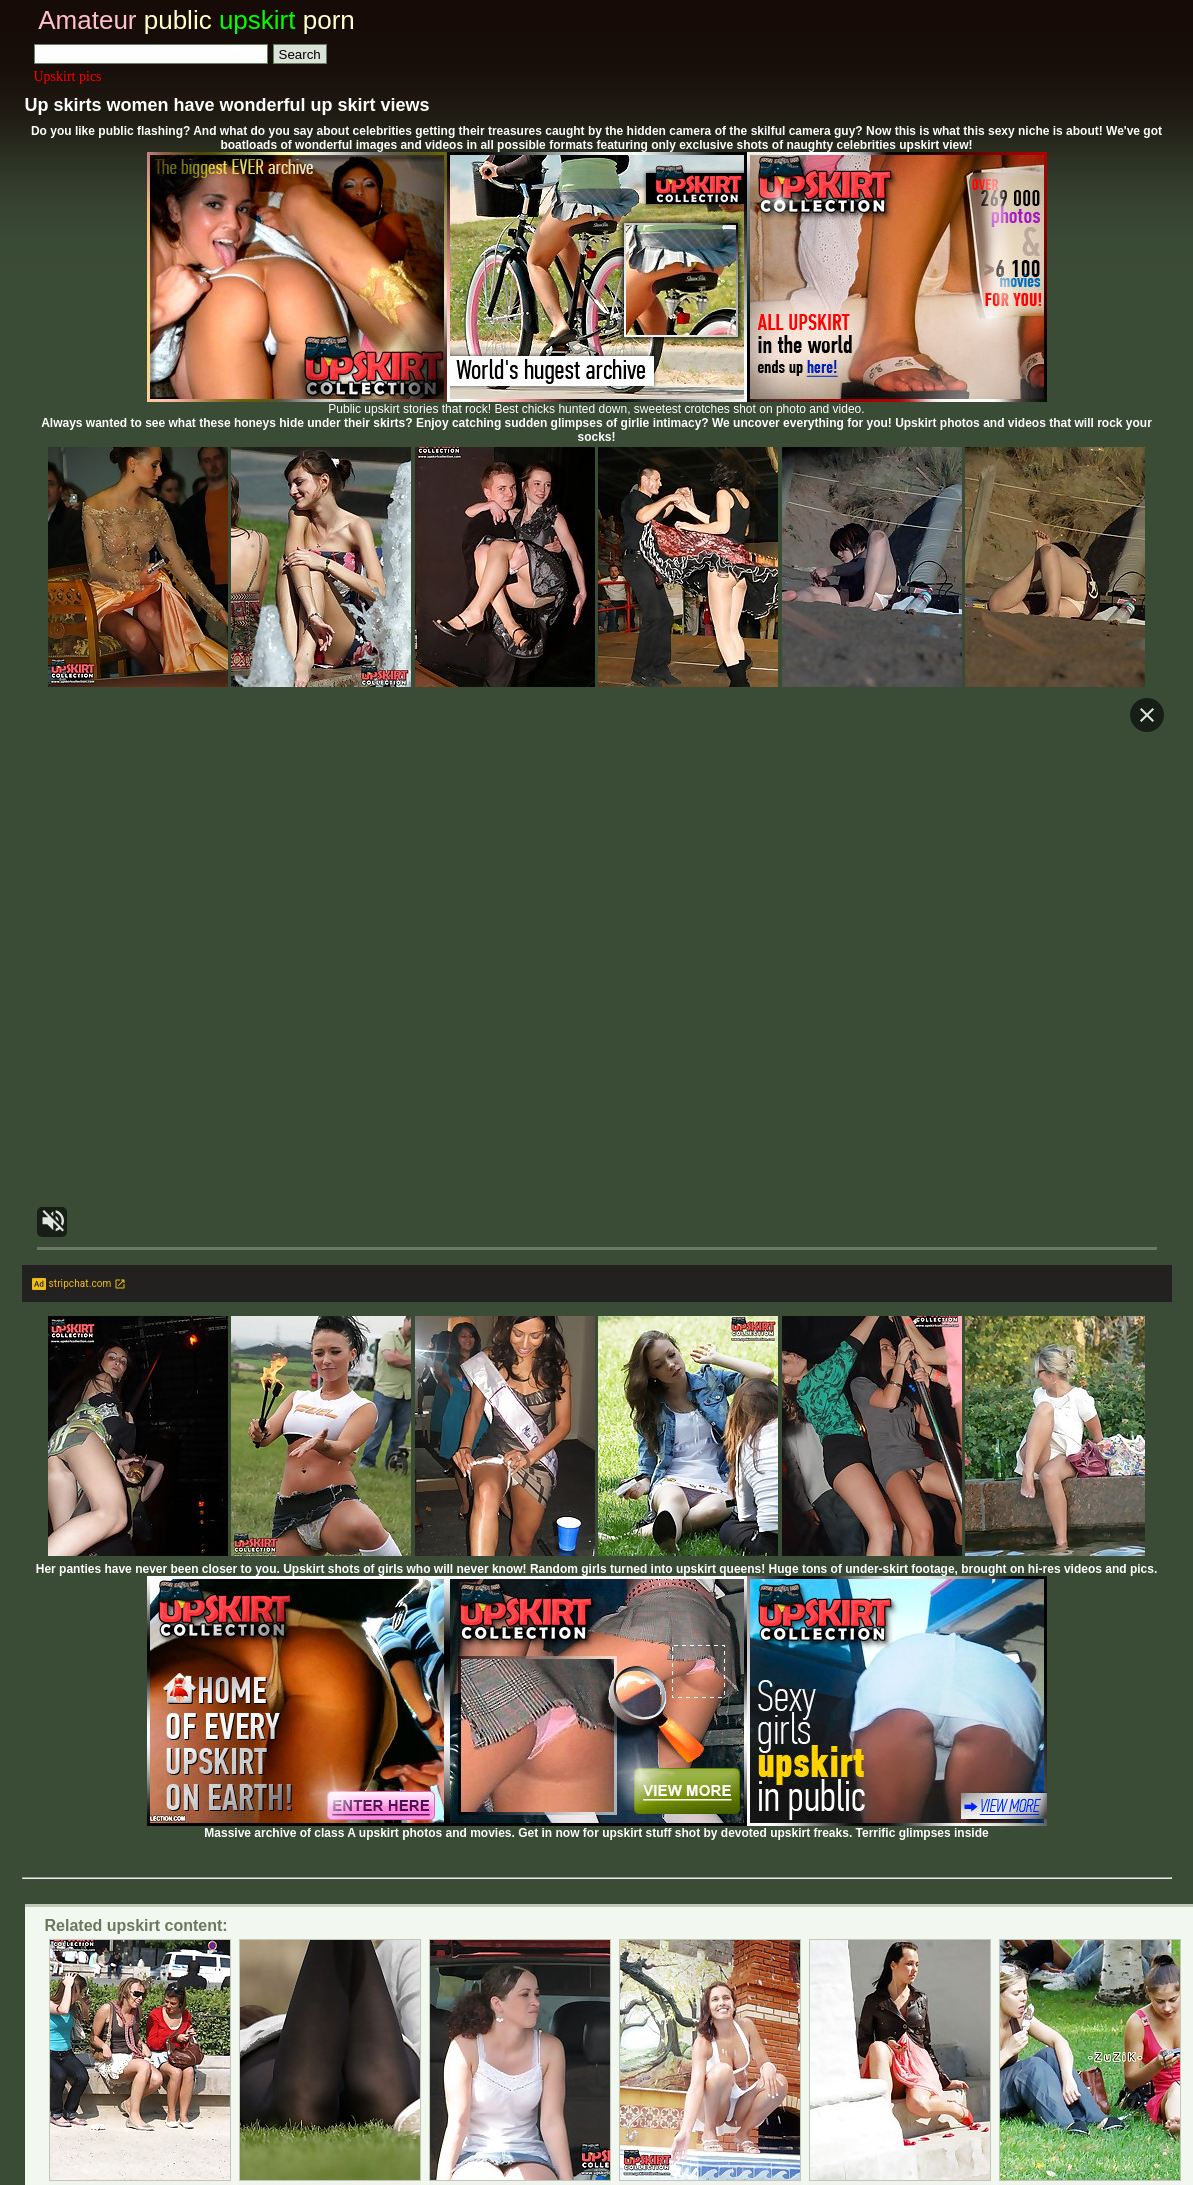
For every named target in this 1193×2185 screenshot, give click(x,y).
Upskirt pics (68, 76)
